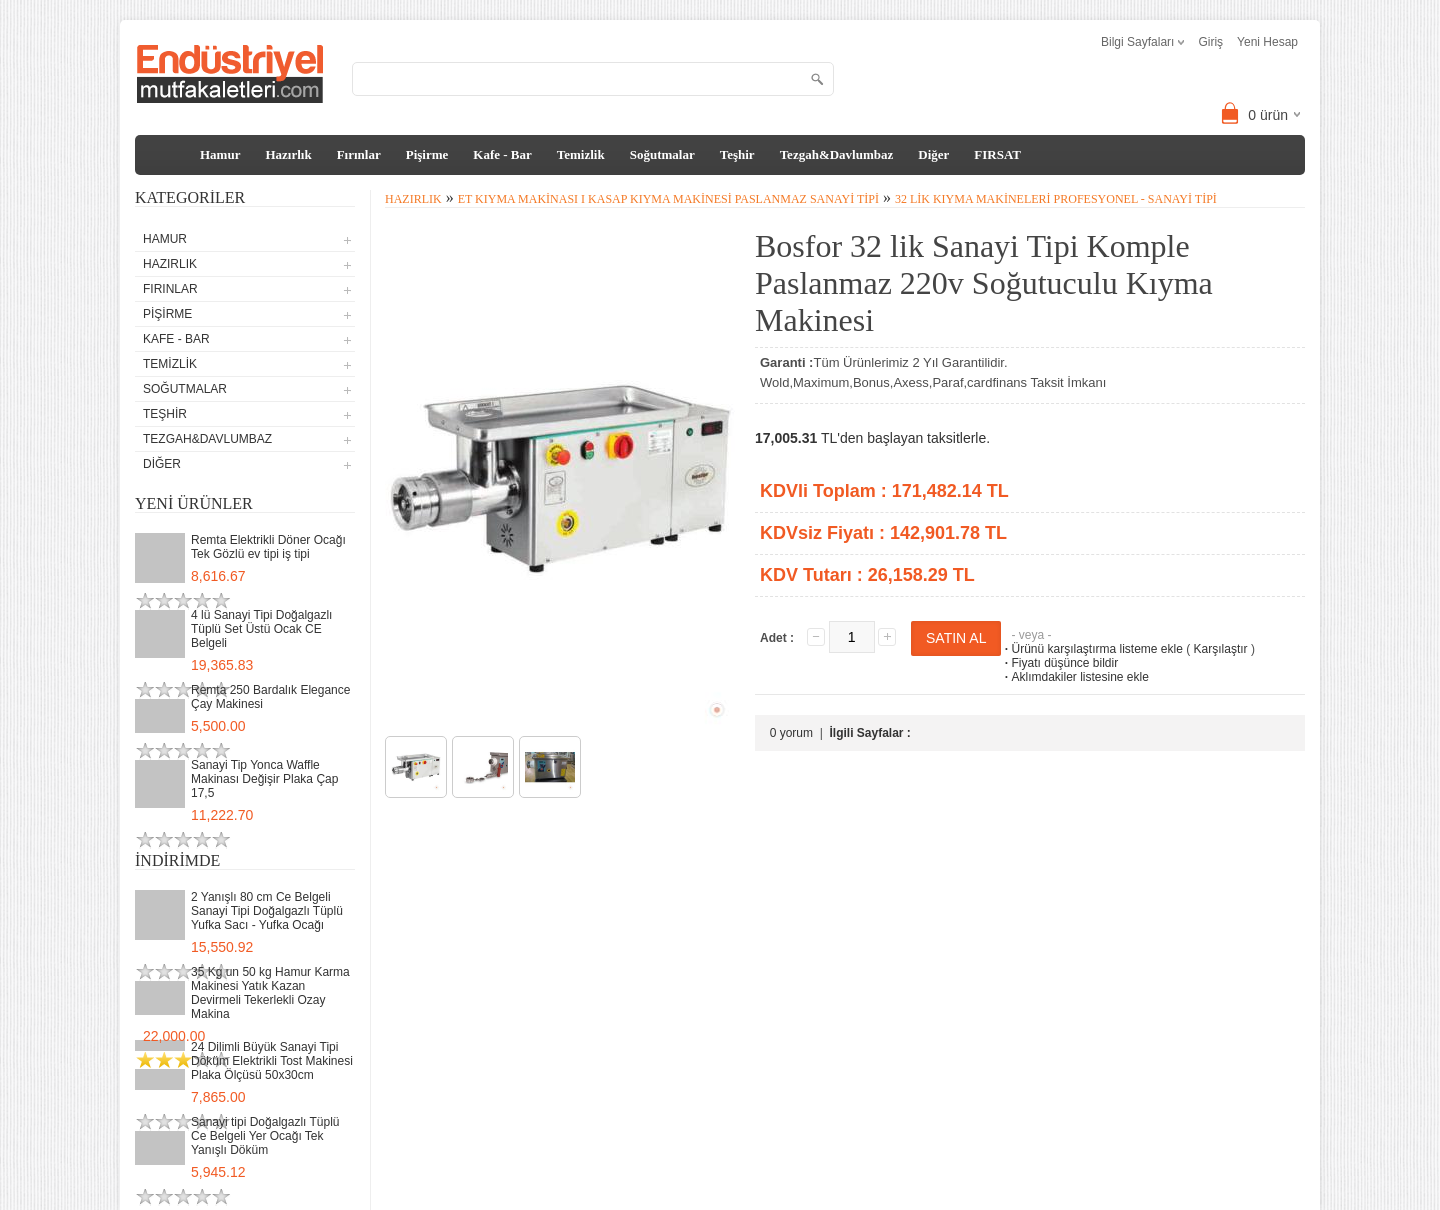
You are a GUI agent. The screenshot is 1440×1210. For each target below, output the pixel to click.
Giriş (1210, 42)
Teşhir (737, 154)
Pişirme (427, 154)
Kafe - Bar (502, 154)
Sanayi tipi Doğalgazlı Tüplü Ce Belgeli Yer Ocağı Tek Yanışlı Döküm (265, 1136)
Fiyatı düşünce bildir (1059, 663)
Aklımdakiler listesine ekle (1074, 677)
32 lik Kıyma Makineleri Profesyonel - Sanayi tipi (1056, 199)
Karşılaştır (1221, 649)
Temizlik (581, 154)
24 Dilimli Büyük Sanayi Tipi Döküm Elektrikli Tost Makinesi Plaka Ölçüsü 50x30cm (272, 1061)
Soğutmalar (662, 154)
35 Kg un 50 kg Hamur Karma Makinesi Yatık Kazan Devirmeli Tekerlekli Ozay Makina (270, 993)
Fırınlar (359, 154)
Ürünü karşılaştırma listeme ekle (1091, 649)
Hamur (220, 154)
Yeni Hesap (1267, 42)
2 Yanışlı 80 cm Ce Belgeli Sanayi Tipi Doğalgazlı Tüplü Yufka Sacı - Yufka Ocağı (267, 911)
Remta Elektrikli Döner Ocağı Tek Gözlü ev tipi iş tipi (268, 547)
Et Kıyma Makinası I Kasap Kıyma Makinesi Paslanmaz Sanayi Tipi (668, 199)
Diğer (933, 154)
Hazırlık (288, 154)
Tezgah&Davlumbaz (837, 154)
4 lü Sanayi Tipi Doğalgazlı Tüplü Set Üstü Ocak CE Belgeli (261, 629)
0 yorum (791, 733)
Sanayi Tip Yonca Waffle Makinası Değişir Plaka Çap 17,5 (264, 779)
